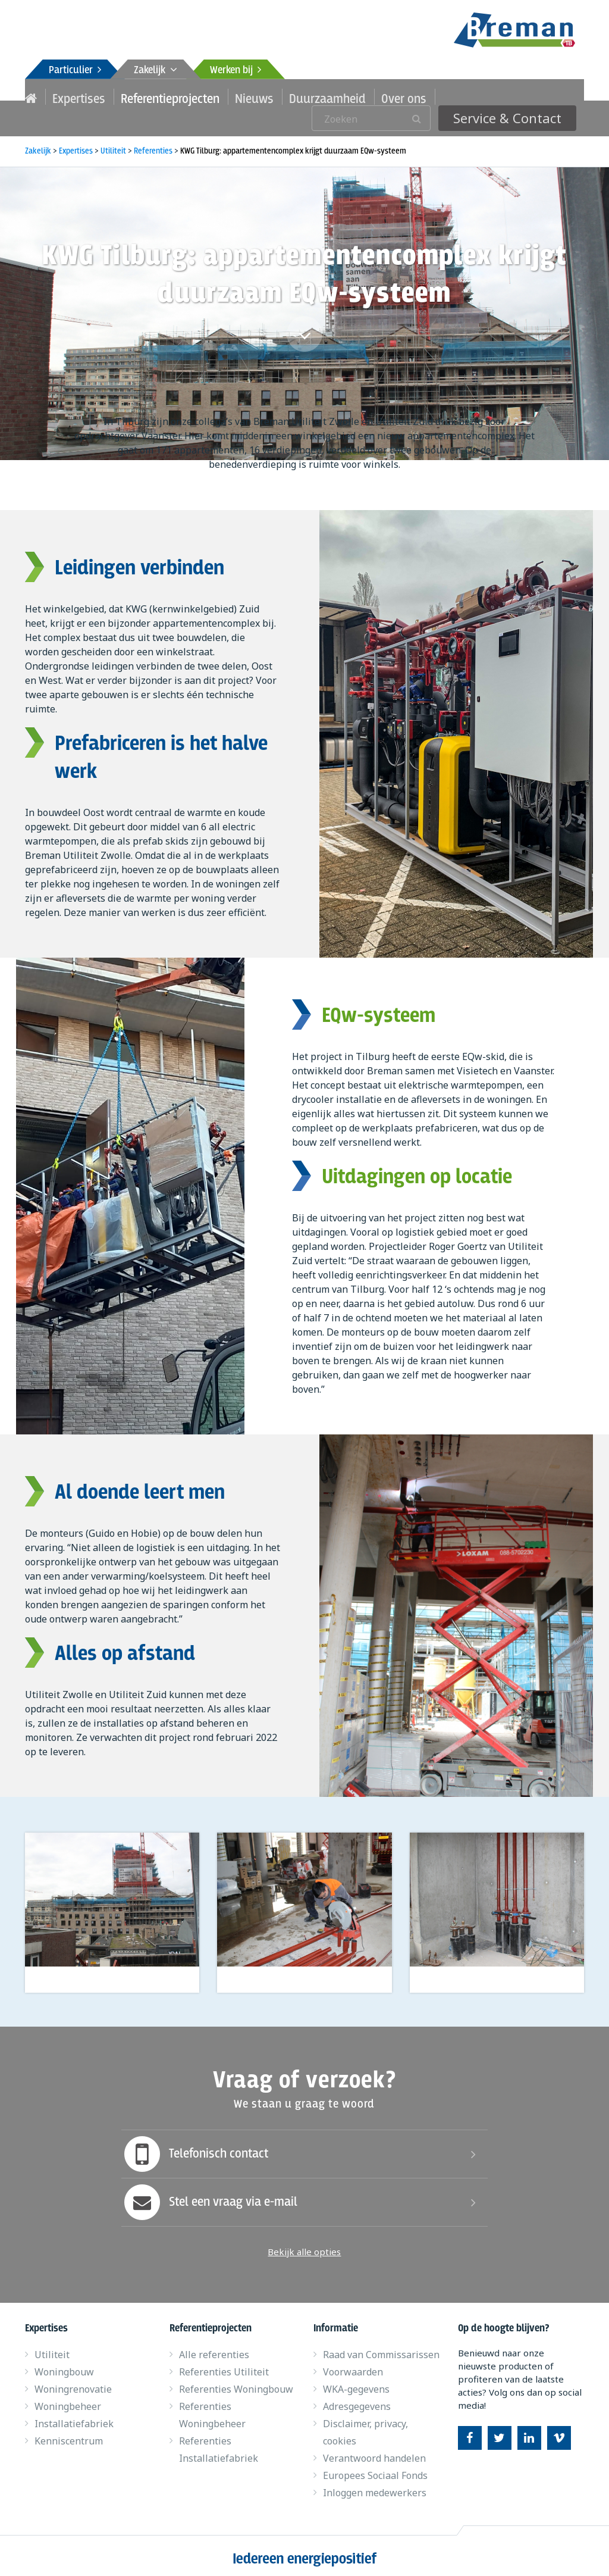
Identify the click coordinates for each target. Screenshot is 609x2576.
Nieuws (230, 96)
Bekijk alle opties (304, 2246)
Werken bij (235, 70)
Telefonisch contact (194, 2148)
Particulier (75, 70)
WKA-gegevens (356, 2383)
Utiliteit (52, 2349)
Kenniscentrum (68, 2435)
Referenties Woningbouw (236, 2383)
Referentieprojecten (155, 96)
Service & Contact (518, 96)
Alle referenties (214, 2349)
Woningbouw (64, 2366)
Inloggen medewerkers (374, 2487)
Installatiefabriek (74, 2418)
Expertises (74, 96)
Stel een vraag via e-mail (209, 2197)
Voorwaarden (353, 2366)
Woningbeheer (67, 2401)
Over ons (363, 96)
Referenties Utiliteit (224, 2366)
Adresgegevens (357, 2401)
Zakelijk (155, 70)
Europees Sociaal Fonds (375, 2470)
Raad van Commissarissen (381, 2349)
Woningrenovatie (73, 2383)
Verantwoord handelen (374, 2452)
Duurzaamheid (295, 96)
